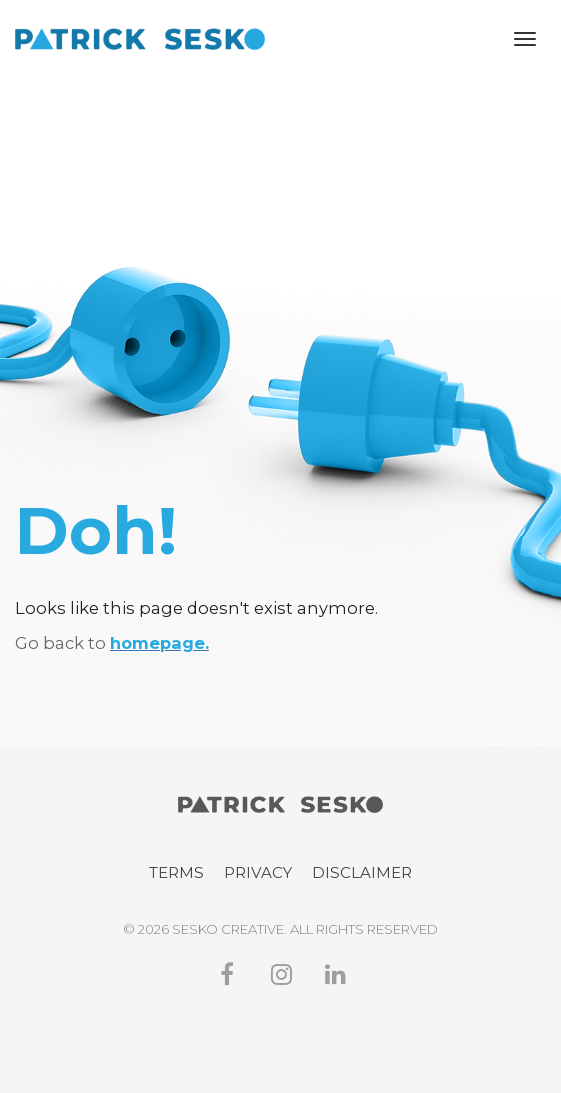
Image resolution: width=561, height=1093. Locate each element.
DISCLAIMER (362, 872)
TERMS (176, 872)
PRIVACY (258, 872)
